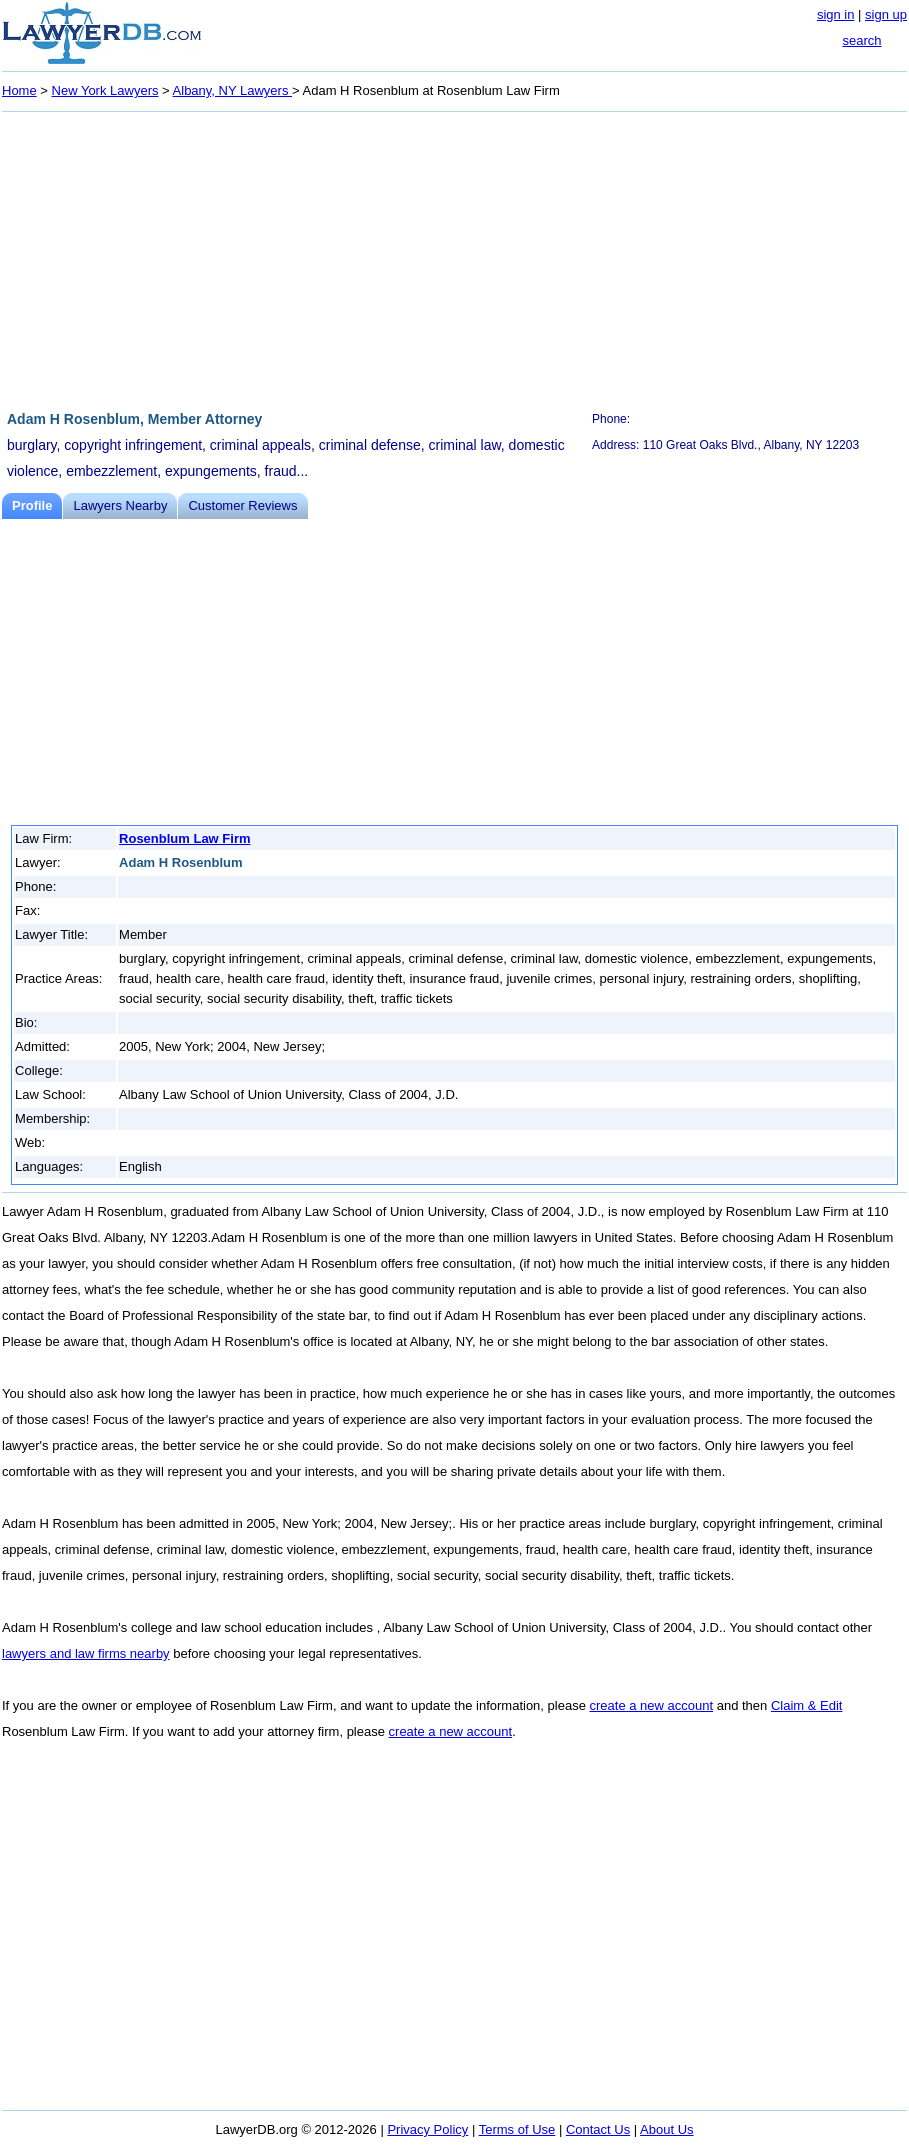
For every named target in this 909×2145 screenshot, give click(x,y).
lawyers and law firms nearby (86, 1653)
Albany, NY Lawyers (232, 90)
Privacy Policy (427, 2129)
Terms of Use (517, 2129)
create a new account (652, 1705)
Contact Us (598, 2129)
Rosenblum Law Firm (184, 838)
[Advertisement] (454, 258)
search (861, 40)
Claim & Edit (807, 1705)
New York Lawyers (105, 90)
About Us (666, 2129)
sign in (836, 14)
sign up (886, 14)
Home (19, 90)
